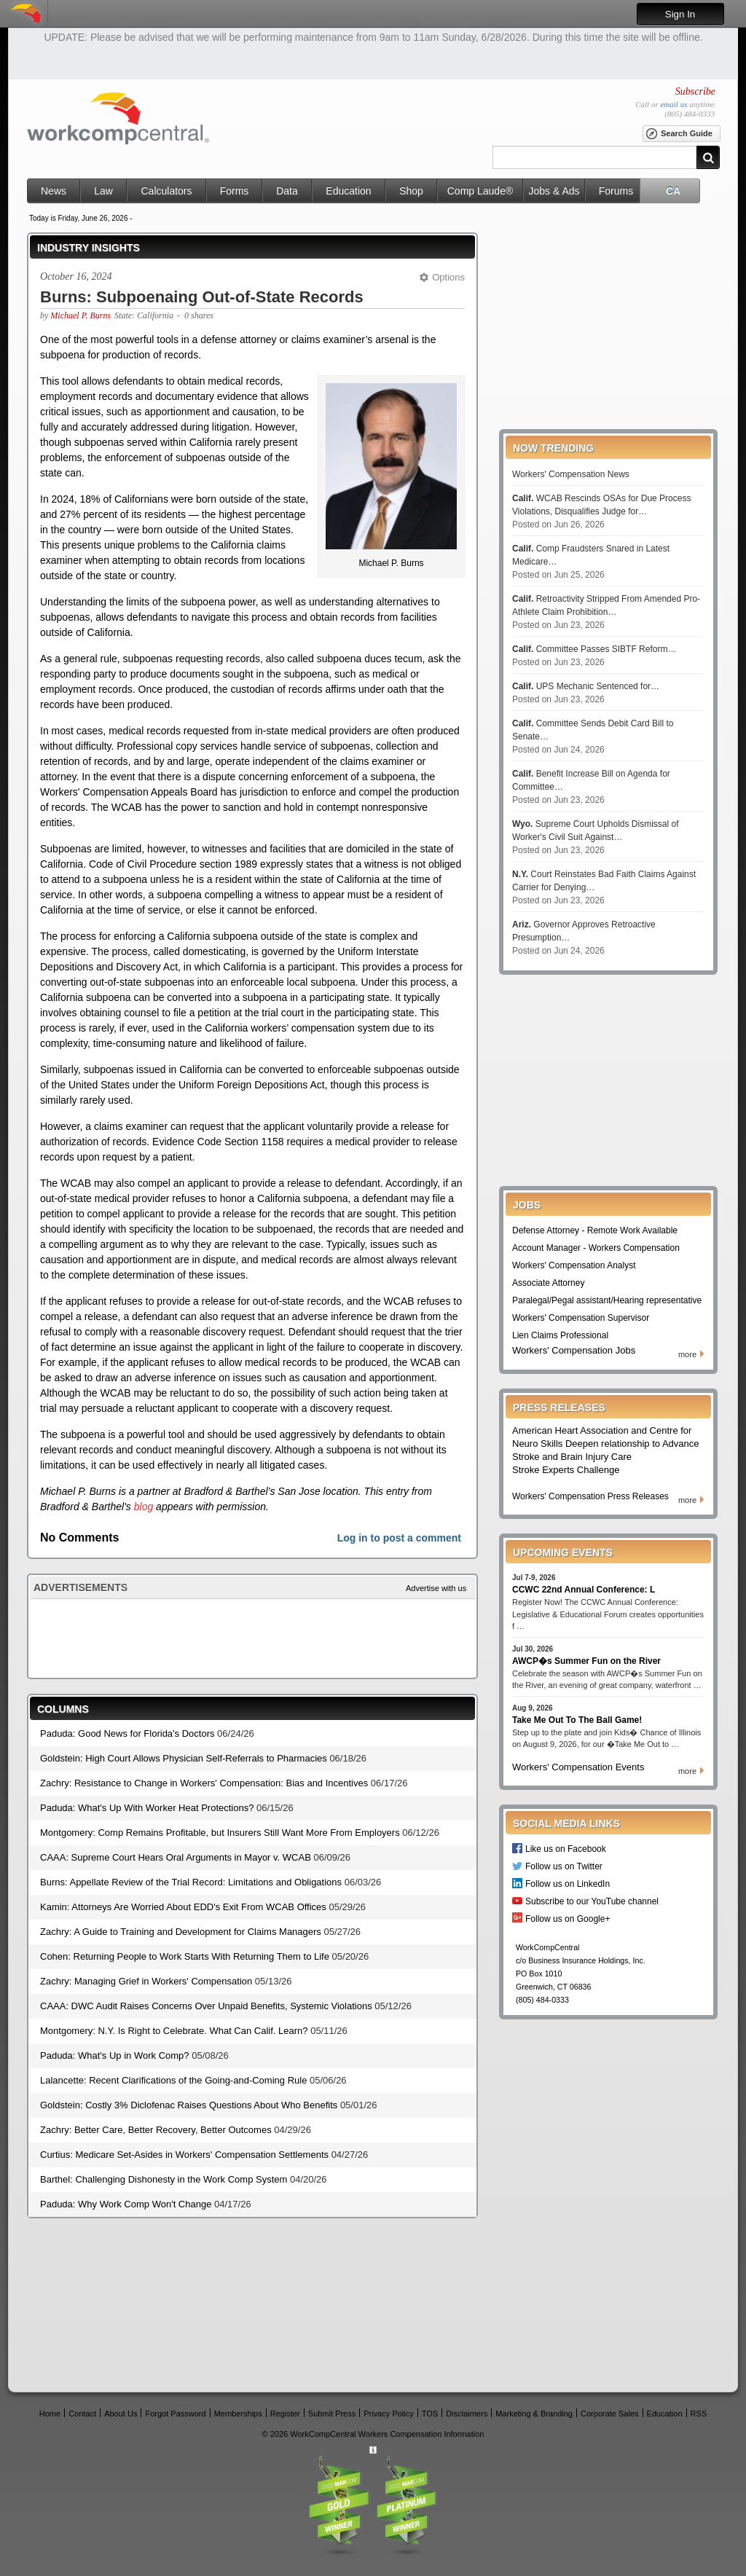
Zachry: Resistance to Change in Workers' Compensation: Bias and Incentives (204, 1783)
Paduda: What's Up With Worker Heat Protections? (147, 1807)
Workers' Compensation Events (578, 1767)
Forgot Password (175, 2413)
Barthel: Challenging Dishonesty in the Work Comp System (163, 2179)
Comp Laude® (480, 191)
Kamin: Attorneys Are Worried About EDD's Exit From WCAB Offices (183, 1906)
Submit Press (332, 2413)
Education (348, 191)
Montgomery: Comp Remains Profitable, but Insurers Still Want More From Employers (220, 1832)
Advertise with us (436, 1588)
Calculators (166, 191)
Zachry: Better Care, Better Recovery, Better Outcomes (156, 2129)
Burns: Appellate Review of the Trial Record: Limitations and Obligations (191, 1882)
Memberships (238, 2413)
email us (673, 104)
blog (143, 1506)
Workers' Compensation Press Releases (590, 1496)
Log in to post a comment (399, 1538)
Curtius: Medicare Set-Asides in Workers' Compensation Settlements (184, 2154)
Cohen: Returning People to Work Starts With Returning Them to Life (184, 1956)
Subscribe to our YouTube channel (592, 1901)
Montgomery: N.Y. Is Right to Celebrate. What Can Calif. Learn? (174, 2030)
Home (49, 2413)
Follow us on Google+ (567, 1918)
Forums (616, 191)
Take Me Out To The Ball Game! (577, 1720)
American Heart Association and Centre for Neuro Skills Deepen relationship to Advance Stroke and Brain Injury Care (605, 1443)
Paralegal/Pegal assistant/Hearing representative (607, 1300)
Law (103, 191)
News (53, 191)
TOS (430, 2413)
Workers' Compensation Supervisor (580, 1318)
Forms (234, 191)
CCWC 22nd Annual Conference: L (583, 1590)
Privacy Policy (388, 2413)
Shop (411, 191)
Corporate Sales (610, 2413)
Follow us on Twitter (563, 1866)
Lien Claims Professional (560, 1335)
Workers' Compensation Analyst (573, 1265)
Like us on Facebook (565, 1848)
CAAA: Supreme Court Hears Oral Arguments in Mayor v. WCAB (175, 1857)
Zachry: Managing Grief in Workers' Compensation (146, 1981)
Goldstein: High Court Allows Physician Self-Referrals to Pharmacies (183, 1758)
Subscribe (695, 91)
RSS (699, 2413)
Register (285, 2413)
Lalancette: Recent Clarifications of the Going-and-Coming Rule (173, 2080)
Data (287, 191)
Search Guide (678, 134)
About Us (120, 2413)
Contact (82, 2413)
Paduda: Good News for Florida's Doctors (127, 1733)
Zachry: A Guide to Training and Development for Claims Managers (180, 1931)
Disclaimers (466, 2413)
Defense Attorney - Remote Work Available (595, 1230)
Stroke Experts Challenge (565, 1469)
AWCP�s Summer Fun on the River (586, 1661)
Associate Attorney (548, 1283)
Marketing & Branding (534, 2413)
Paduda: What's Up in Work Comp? (114, 2055)
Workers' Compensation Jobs (573, 1350)
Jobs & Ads (553, 191)
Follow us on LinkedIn (567, 1883)
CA (673, 191)
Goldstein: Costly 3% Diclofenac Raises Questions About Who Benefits (188, 2105)
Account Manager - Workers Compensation (596, 1248)
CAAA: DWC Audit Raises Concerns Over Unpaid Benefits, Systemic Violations (206, 2005)
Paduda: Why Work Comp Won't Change (125, 2204)
